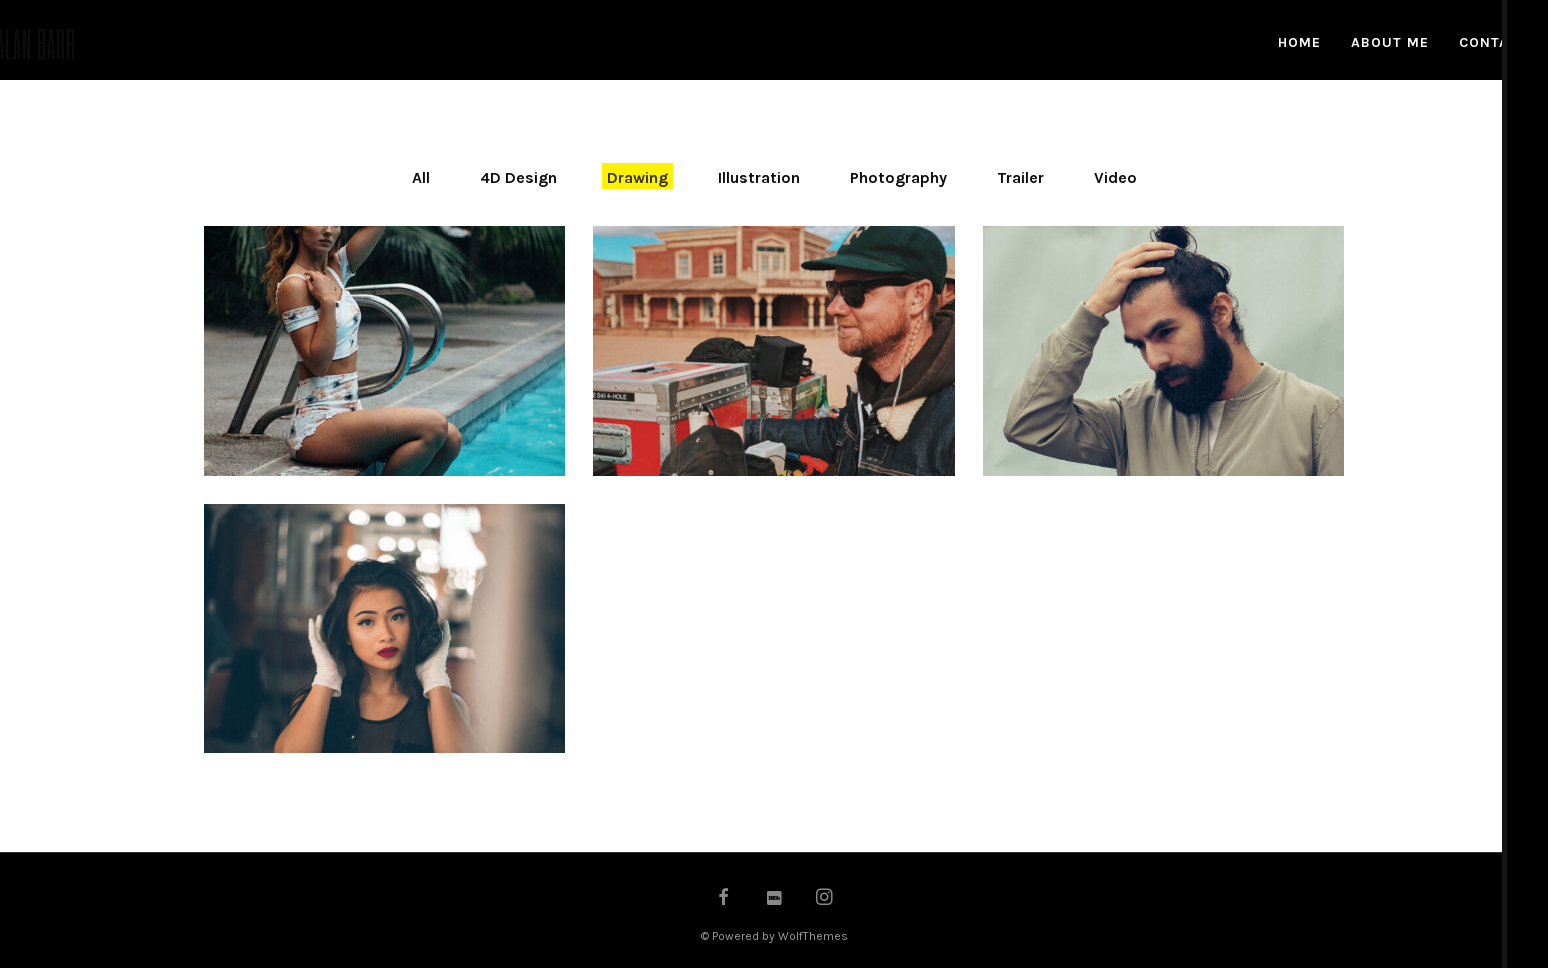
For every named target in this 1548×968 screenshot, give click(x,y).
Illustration (759, 177)
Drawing (637, 177)
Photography (898, 177)
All (421, 177)
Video (1115, 177)
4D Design (518, 177)
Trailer (1020, 177)
